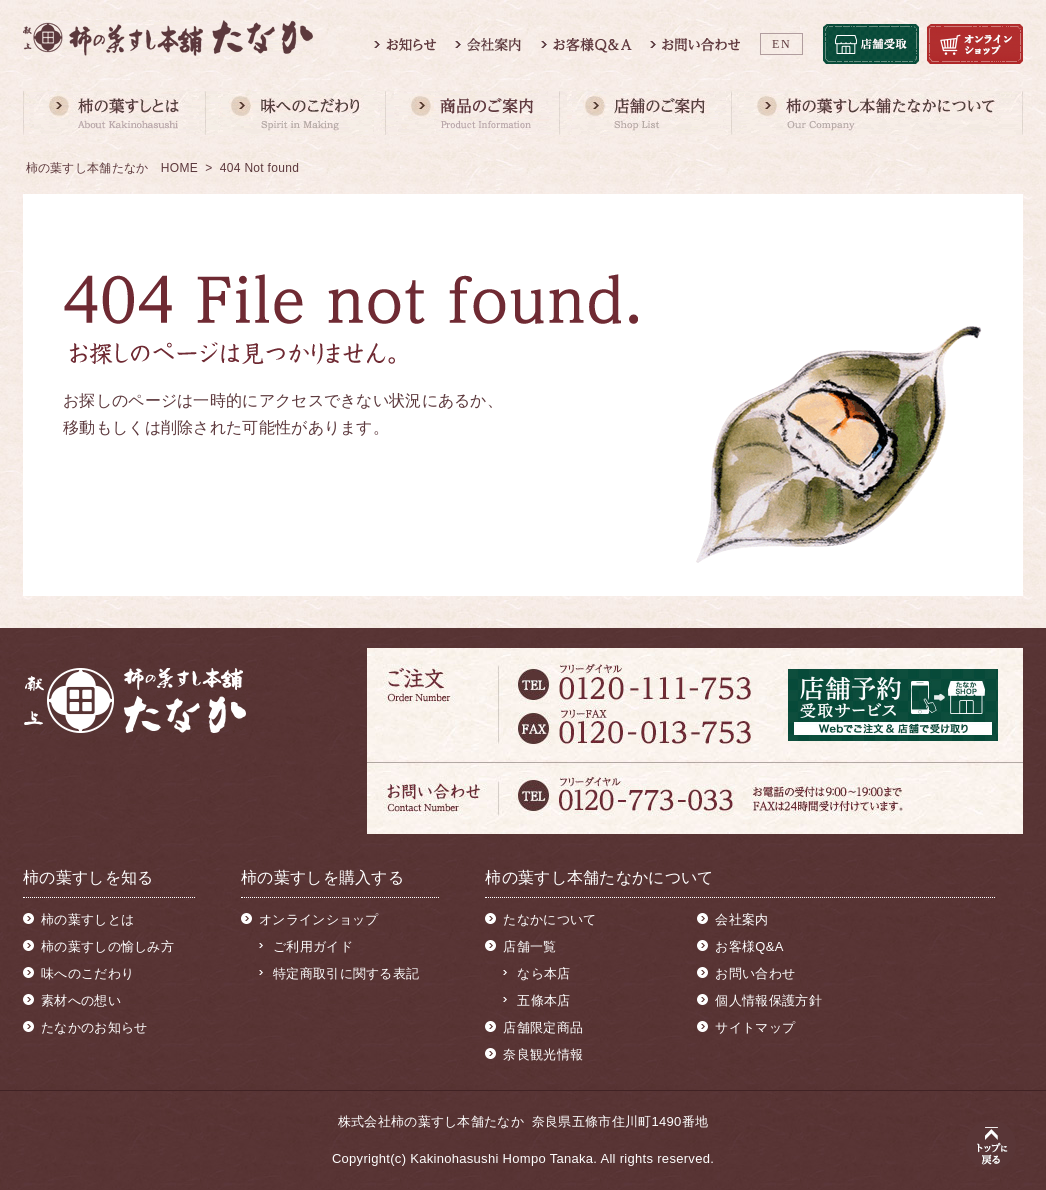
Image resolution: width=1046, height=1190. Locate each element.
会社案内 (741, 919)
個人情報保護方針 (768, 1000)
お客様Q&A (749, 946)
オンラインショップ (319, 919)
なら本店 (543, 973)
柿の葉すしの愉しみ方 (107, 946)
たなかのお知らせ (94, 1027)
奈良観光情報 (543, 1054)
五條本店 (543, 1000)
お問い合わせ (755, 973)
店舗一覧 (529, 946)
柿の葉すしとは (87, 919)
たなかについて (549, 919)
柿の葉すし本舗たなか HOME (112, 168)
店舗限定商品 (543, 1027)
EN (781, 44)
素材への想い (81, 1000)
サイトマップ (755, 1027)
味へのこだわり (87, 973)
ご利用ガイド (313, 946)
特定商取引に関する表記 (346, 973)
